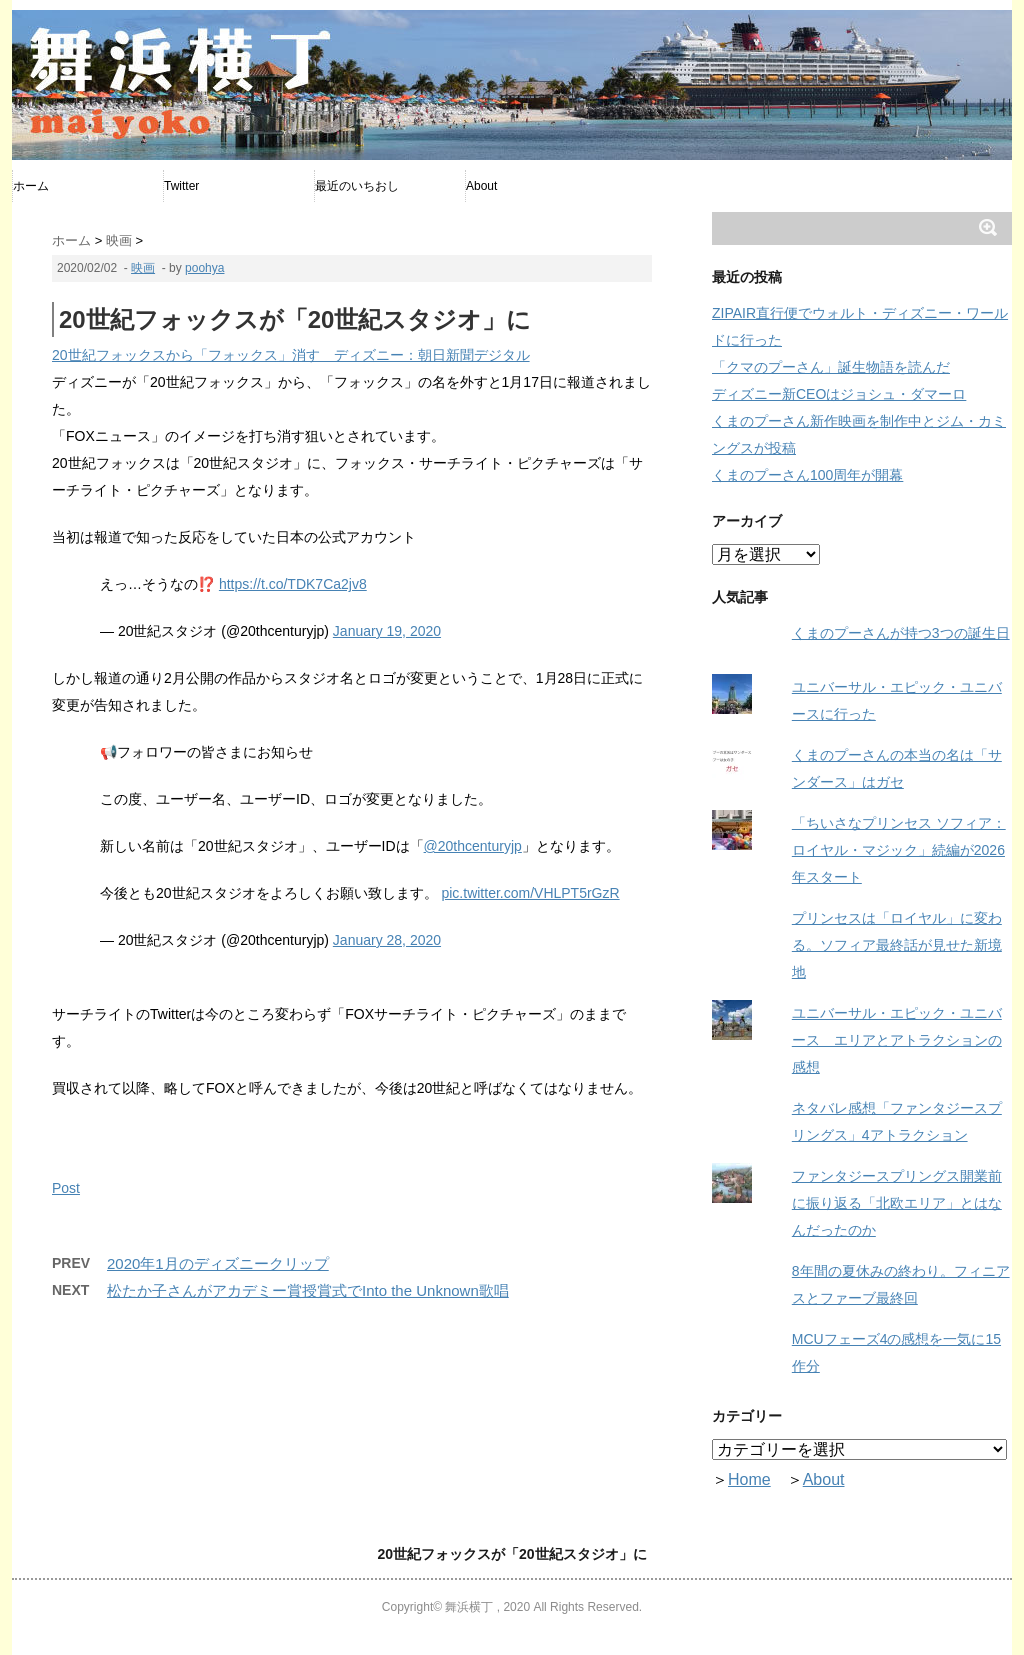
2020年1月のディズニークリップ (218, 1263)
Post (66, 1188)
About (481, 186)
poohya (204, 268)
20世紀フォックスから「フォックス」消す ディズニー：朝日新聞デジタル (291, 355)
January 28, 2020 (387, 940)
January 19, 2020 (387, 631)
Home (749, 1479)
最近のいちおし (357, 186)
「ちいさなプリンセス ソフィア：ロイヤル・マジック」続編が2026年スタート (899, 850)
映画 (143, 268)
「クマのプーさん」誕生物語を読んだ (831, 367)
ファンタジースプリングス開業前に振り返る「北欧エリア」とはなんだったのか (897, 1203)
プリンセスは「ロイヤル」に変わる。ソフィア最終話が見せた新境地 (897, 945)
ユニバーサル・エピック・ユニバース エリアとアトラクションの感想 (897, 1040)
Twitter (181, 186)
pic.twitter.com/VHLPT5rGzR (530, 893)
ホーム (31, 186)
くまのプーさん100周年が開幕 (807, 475)
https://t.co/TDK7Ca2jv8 (293, 584)
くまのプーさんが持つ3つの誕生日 (901, 633)
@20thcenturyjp (473, 846)
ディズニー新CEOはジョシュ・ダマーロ (839, 394)
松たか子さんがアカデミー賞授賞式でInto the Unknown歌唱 (308, 1290)
